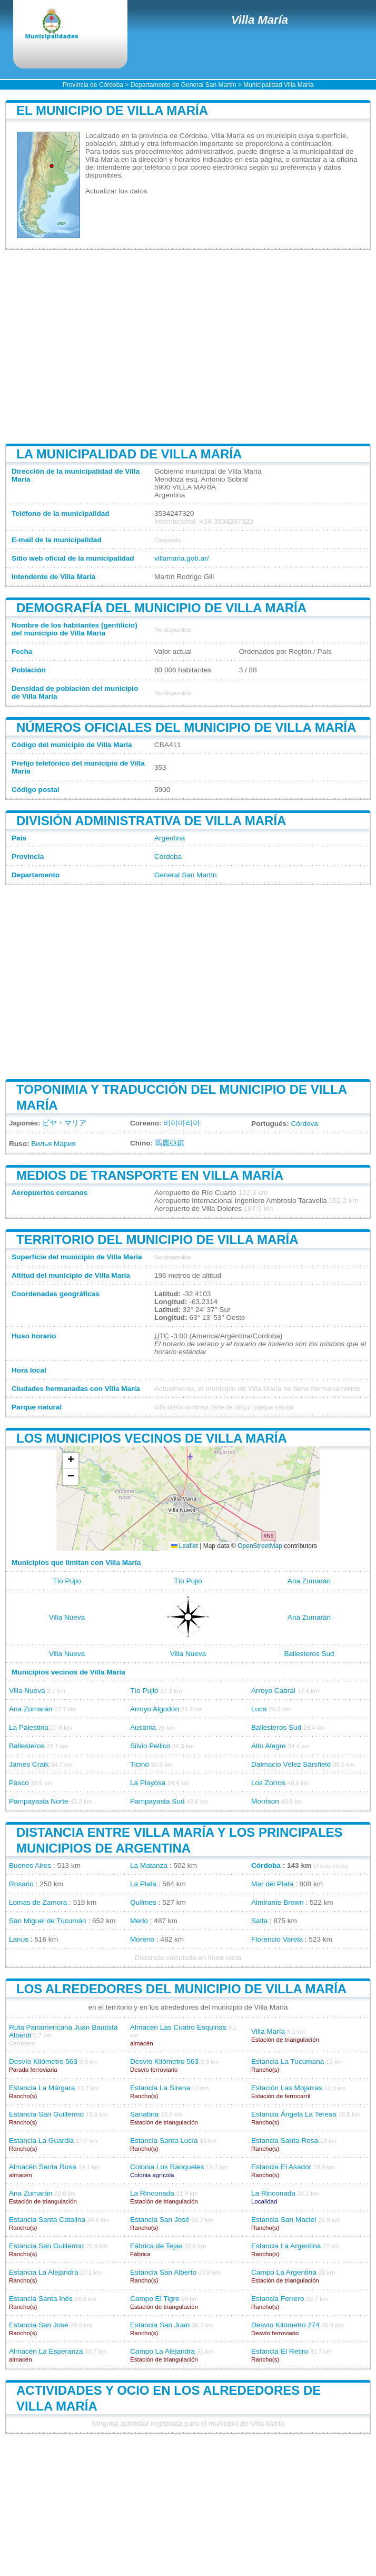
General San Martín (185, 875)
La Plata (143, 1884)
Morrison (265, 1801)
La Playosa (147, 1783)
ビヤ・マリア (64, 1123)
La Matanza (148, 1865)
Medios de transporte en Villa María (149, 1175)
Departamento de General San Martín (183, 85)
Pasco (19, 1783)
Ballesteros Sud (309, 1654)
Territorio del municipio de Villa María (157, 1239)
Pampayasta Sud (157, 1801)
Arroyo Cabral (273, 1691)
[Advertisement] (188, 346)
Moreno (142, 1939)
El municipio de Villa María (112, 110)
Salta (259, 1921)
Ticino (139, 1764)
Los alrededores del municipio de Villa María (181, 1989)
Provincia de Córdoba (93, 85)
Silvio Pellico (150, 1746)
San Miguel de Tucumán (47, 1921)
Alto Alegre (268, 1746)
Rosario (21, 1884)
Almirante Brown (277, 1902)
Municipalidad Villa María (278, 85)
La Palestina (28, 1727)
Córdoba (168, 856)
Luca (258, 1709)
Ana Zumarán (309, 1581)
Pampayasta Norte (38, 1801)
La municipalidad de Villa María (129, 454)
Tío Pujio (67, 1581)
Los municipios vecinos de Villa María (151, 1438)
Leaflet (184, 1546)
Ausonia (143, 1727)
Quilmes (143, 1902)
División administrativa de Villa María (151, 821)
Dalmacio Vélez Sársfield (291, 1764)
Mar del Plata (272, 1884)
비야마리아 (181, 1123)
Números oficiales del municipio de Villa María (186, 727)
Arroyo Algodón (154, 1709)
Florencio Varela (277, 1939)
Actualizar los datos (116, 191)
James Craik (29, 1764)
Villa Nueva (67, 1617)
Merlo (139, 1921)
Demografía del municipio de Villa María (161, 608)
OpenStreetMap (260, 1546)
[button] (70, 1461)
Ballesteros (26, 1746)
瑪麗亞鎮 (169, 1143)
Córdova (304, 1124)
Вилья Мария (53, 1144)
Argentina (169, 838)
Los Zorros (268, 1783)
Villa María (259, 19)
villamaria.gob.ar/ (181, 558)
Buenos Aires (30, 1865)
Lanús (18, 1939)
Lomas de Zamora (38, 1902)
